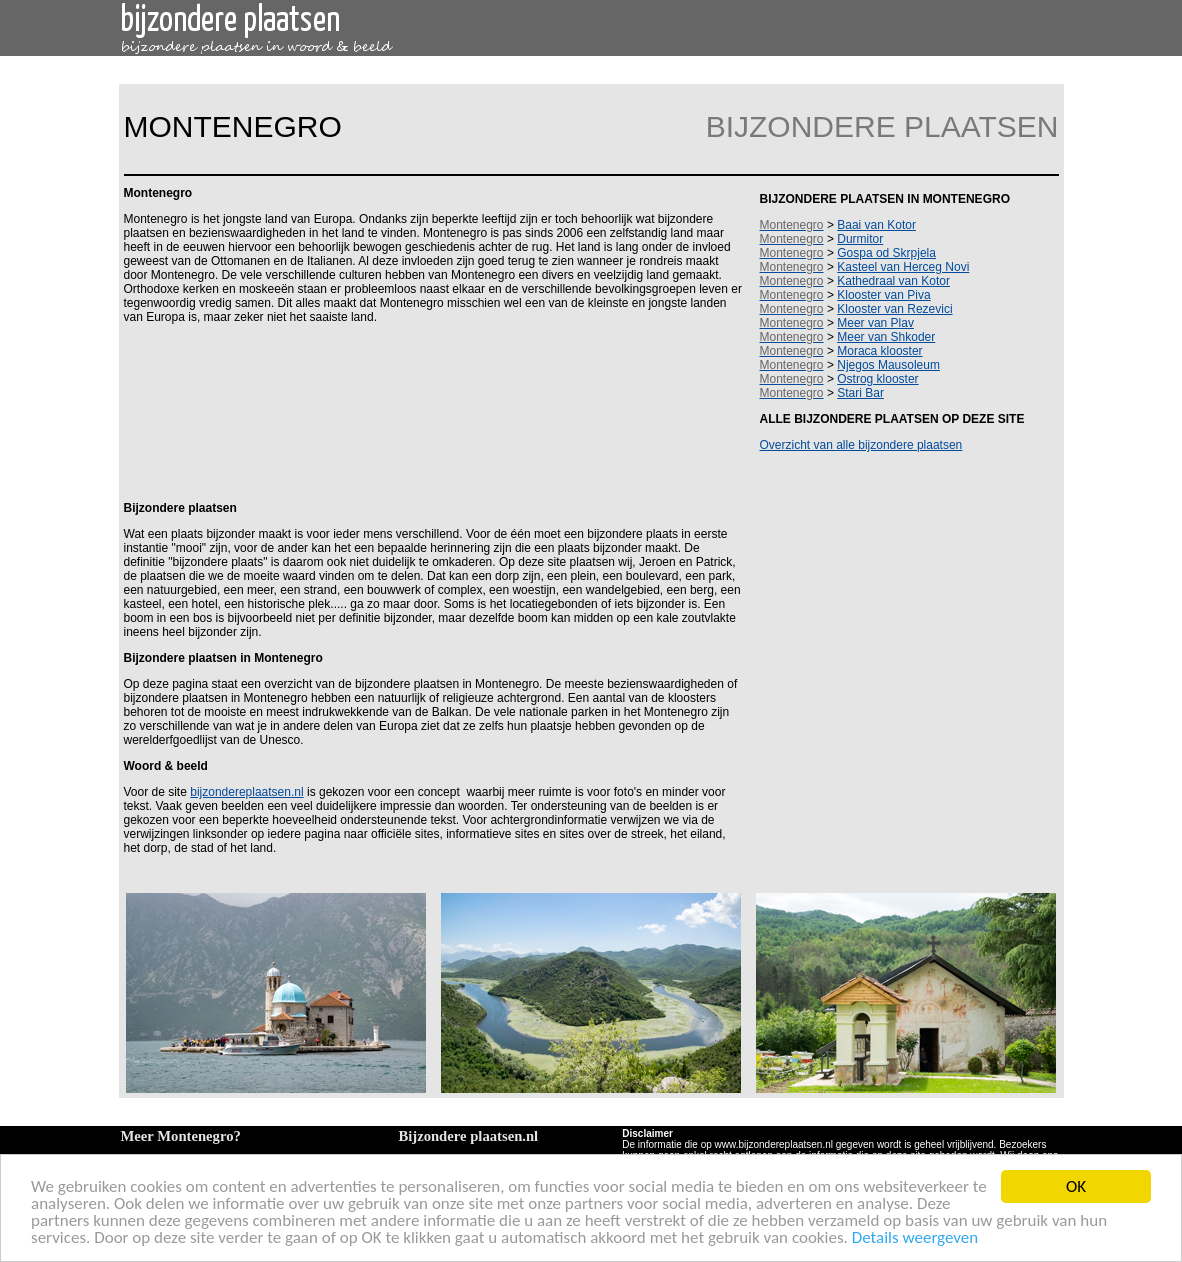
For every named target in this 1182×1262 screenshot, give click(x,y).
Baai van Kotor (876, 225)
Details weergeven (915, 1238)
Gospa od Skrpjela (886, 253)
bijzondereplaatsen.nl (246, 792)
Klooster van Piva (883, 295)
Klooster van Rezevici (894, 309)
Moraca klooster (879, 351)
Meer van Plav (875, 323)
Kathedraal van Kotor (893, 281)
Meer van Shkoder (886, 337)
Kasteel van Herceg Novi (903, 267)
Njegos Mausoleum (888, 365)
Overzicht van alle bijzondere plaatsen (861, 445)
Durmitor (860, 239)
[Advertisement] (430, 411)
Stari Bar (860, 393)
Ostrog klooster (877, 379)
